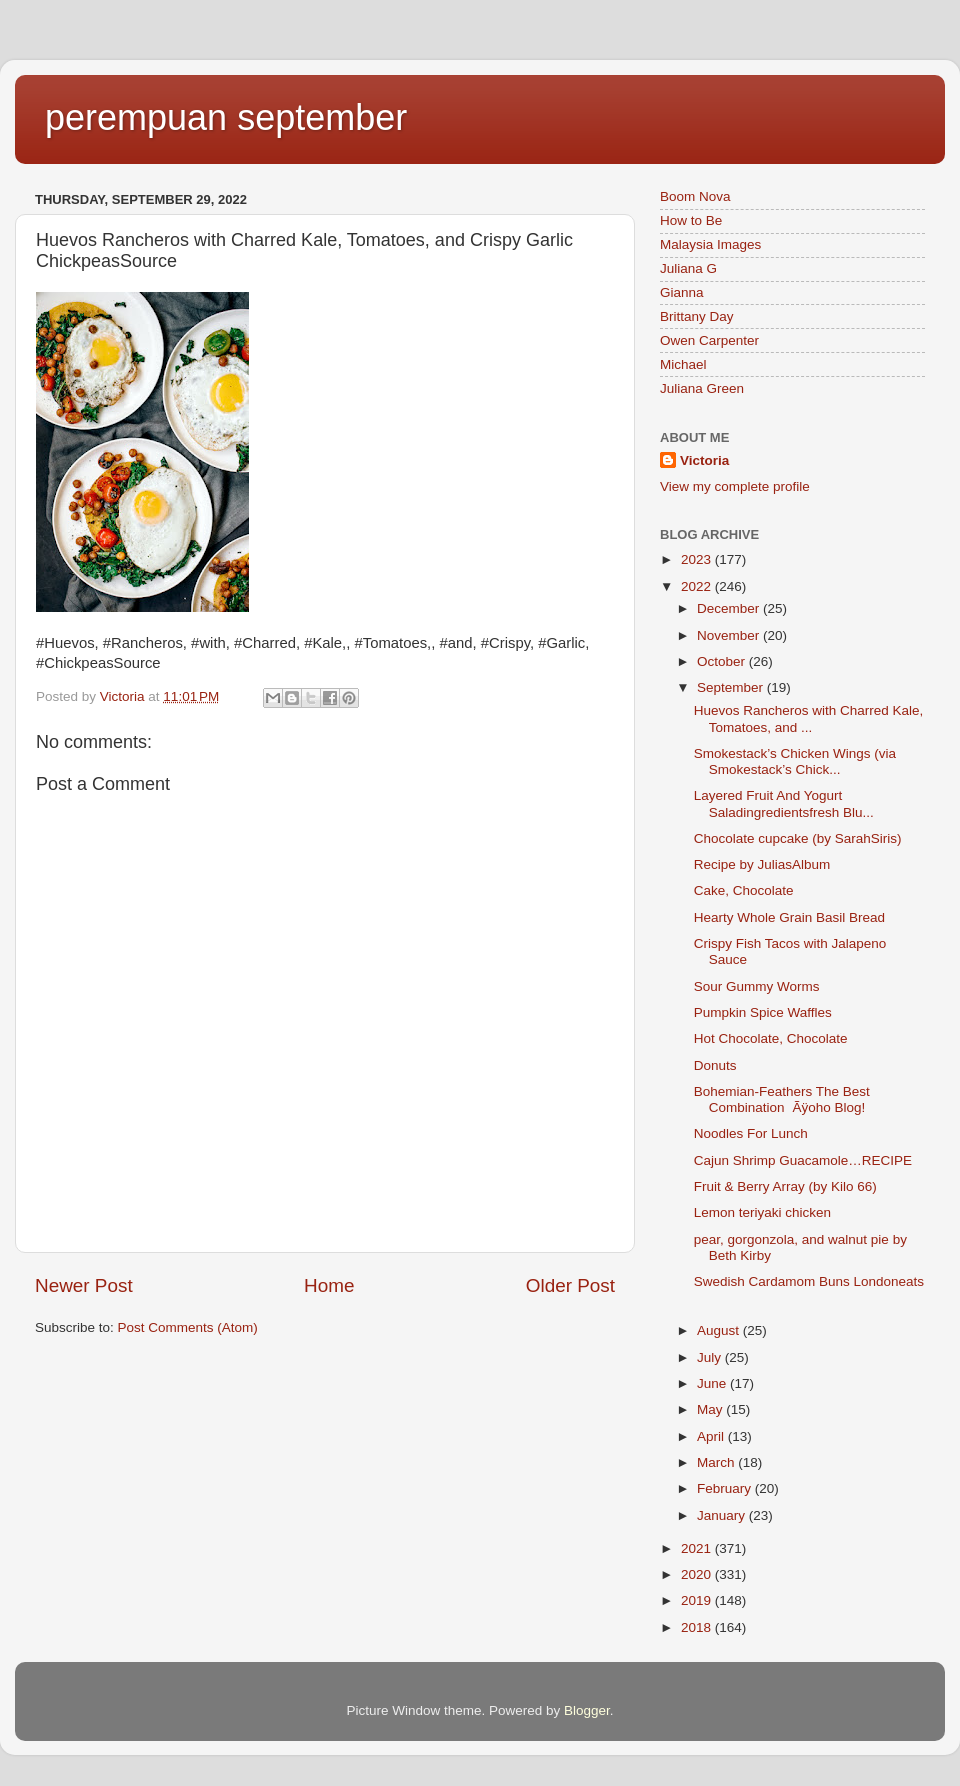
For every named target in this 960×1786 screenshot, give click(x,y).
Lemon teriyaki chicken (762, 1212)
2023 (698, 559)
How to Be (691, 220)
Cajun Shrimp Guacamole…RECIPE (803, 1160)
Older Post (570, 1285)
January (723, 1515)
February (726, 1488)
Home (329, 1285)
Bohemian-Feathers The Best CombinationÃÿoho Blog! (784, 1099)
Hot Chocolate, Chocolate (771, 1038)
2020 (698, 1574)
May (711, 1409)
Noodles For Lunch (751, 1133)
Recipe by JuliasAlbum (762, 864)
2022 (698, 586)
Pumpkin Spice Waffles (763, 1012)
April (712, 1436)
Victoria (704, 460)
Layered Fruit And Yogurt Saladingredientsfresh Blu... (784, 803)
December (730, 608)
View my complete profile (735, 486)
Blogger (587, 1710)
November (730, 635)
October (723, 661)
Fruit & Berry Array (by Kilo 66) (785, 1186)
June (713, 1383)
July (711, 1357)
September (732, 687)
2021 (698, 1548)
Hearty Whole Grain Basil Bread (789, 917)
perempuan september (226, 117)
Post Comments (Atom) (188, 1327)
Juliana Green (702, 388)
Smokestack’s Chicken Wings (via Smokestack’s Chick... (795, 761)
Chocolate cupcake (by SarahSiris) (798, 838)
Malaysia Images (710, 244)
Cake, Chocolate (744, 890)
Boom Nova (695, 196)
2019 (698, 1600)
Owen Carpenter (709, 340)
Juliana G (688, 268)
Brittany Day (697, 316)
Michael (683, 364)
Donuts (715, 1065)
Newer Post (84, 1285)
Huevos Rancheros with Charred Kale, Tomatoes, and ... (809, 718)
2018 (698, 1627)
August (720, 1330)
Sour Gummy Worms (757, 986)
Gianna (682, 292)
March (717, 1462)
